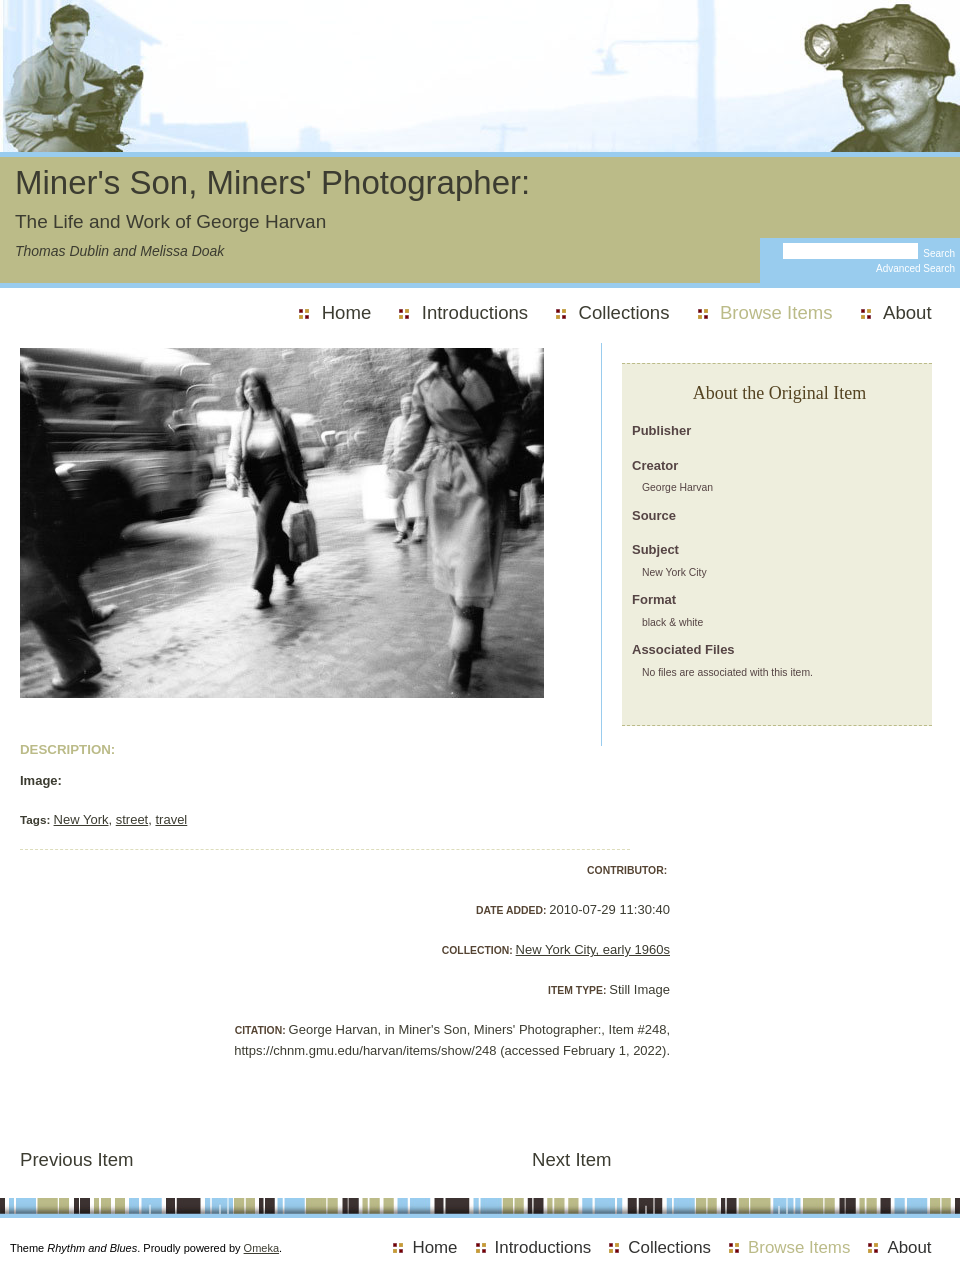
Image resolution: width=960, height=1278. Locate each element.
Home (347, 312)
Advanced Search (915, 268)
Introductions (475, 312)
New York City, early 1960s (593, 949)
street (132, 819)
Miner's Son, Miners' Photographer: (272, 182)
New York (81, 819)
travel (171, 819)
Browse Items (776, 312)
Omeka (261, 1248)
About (907, 312)
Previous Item (77, 1159)
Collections (624, 312)
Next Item (572, 1159)
